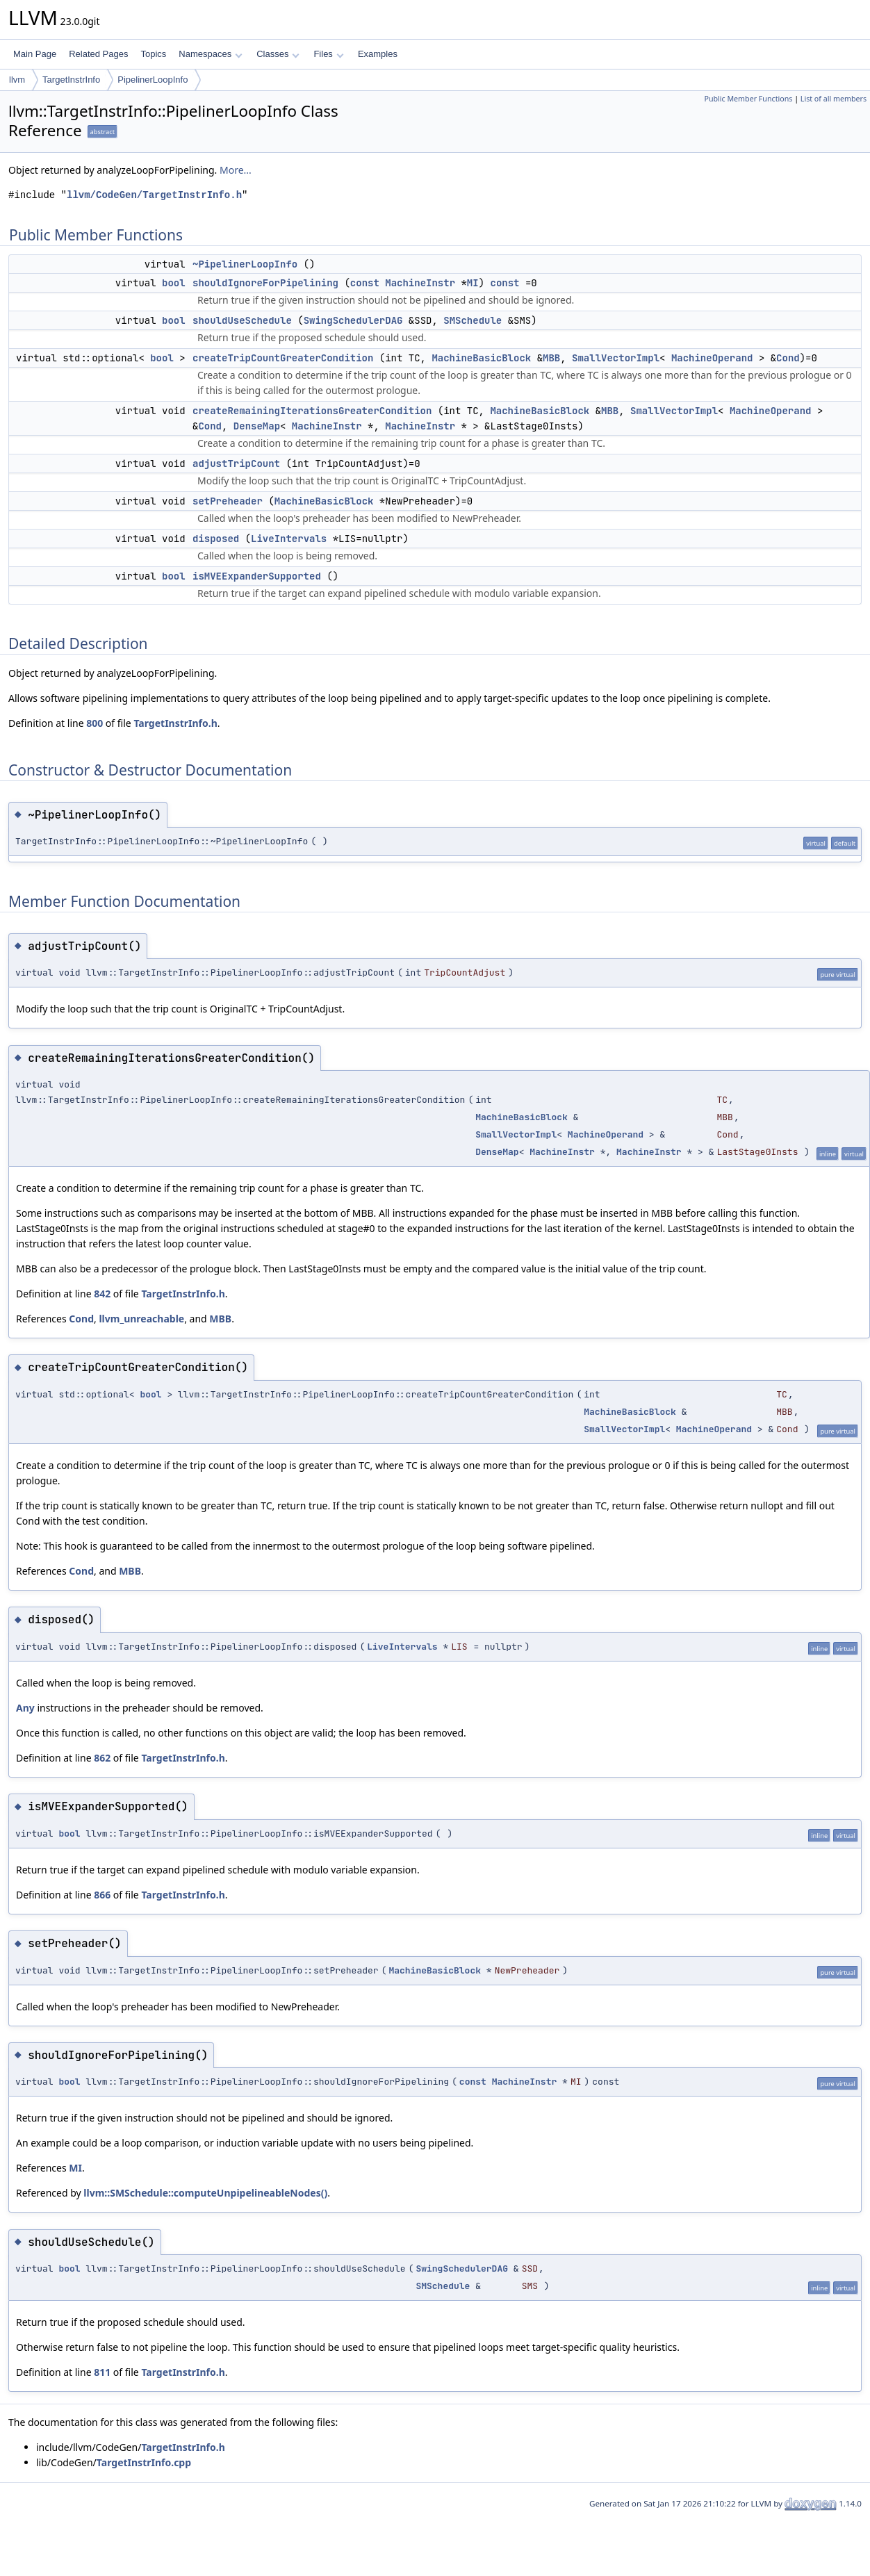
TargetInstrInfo (71, 79)
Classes (277, 54)
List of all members (834, 99)
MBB (551, 358)
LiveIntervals (289, 538)
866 (102, 1894)
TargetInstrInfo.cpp (144, 2462)
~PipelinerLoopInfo (244, 264)
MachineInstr (420, 283)
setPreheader (227, 501)
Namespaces (210, 54)
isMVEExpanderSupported (256, 576)
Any (25, 1707)
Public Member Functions (748, 99)
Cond (788, 358)
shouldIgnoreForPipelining (265, 283)
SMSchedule (472, 320)
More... (236, 170)
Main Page (34, 54)
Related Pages (98, 54)
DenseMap (256, 426)
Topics (153, 54)
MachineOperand (712, 358)
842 (102, 1293)
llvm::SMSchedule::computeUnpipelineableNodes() (205, 2192)
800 (94, 723)
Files (328, 54)
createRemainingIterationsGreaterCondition (312, 410)
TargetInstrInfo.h (175, 723)
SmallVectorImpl (615, 358)
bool (174, 283)
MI (473, 283)
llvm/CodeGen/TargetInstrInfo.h (154, 195)
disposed (215, 538)
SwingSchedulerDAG (353, 320)
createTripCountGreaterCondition (282, 358)
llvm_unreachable (141, 1318)
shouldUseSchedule (242, 320)
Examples (377, 54)
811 (102, 2372)
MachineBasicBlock (481, 358)
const (364, 283)
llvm (17, 79)
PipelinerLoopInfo (152, 79)
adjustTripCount (236, 463)
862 (102, 1757)
